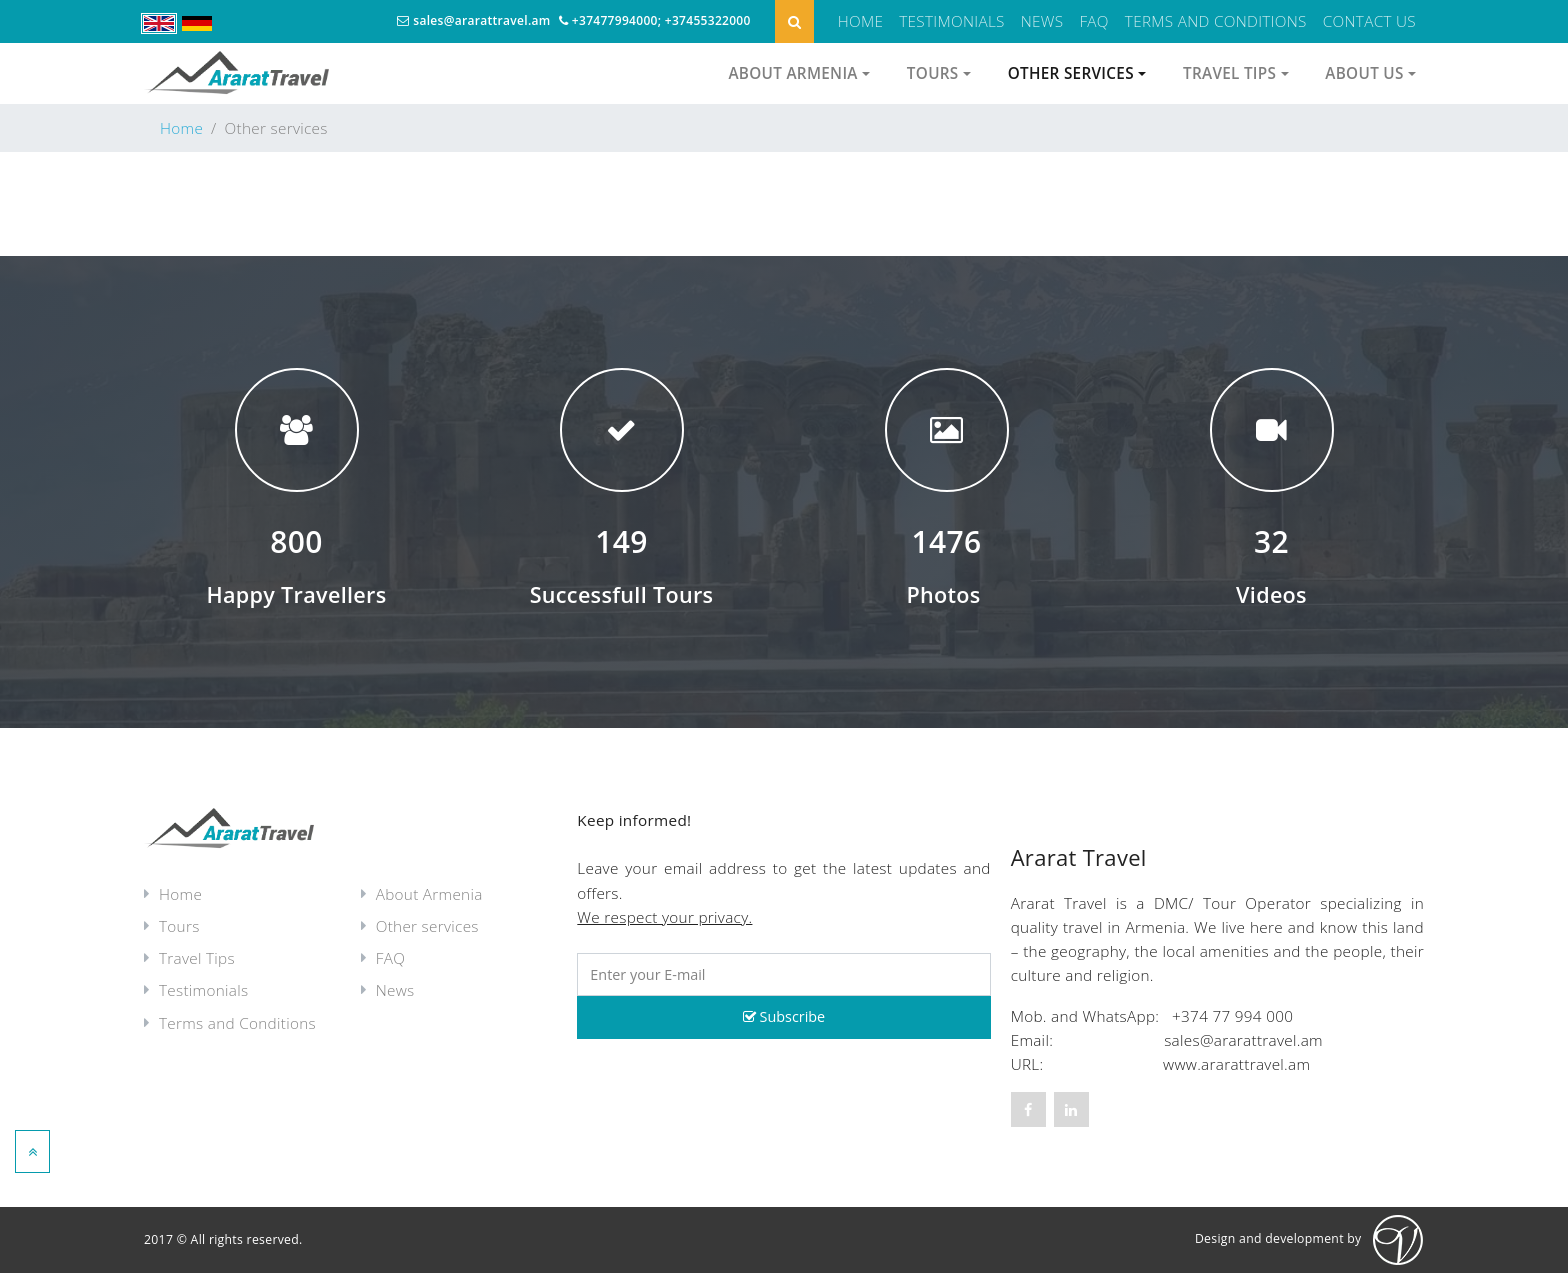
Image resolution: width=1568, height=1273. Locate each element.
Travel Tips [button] (1236, 73)
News (1042, 21)
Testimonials (951, 21)
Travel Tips (197, 958)
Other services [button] (1077, 73)
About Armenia (429, 894)
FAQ (1093, 21)
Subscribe (784, 1016)
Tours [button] (939, 73)
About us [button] (1370, 73)
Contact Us (1369, 21)
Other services (427, 926)
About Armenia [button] (799, 73)
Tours (179, 926)
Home (861, 21)
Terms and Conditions (1216, 21)
